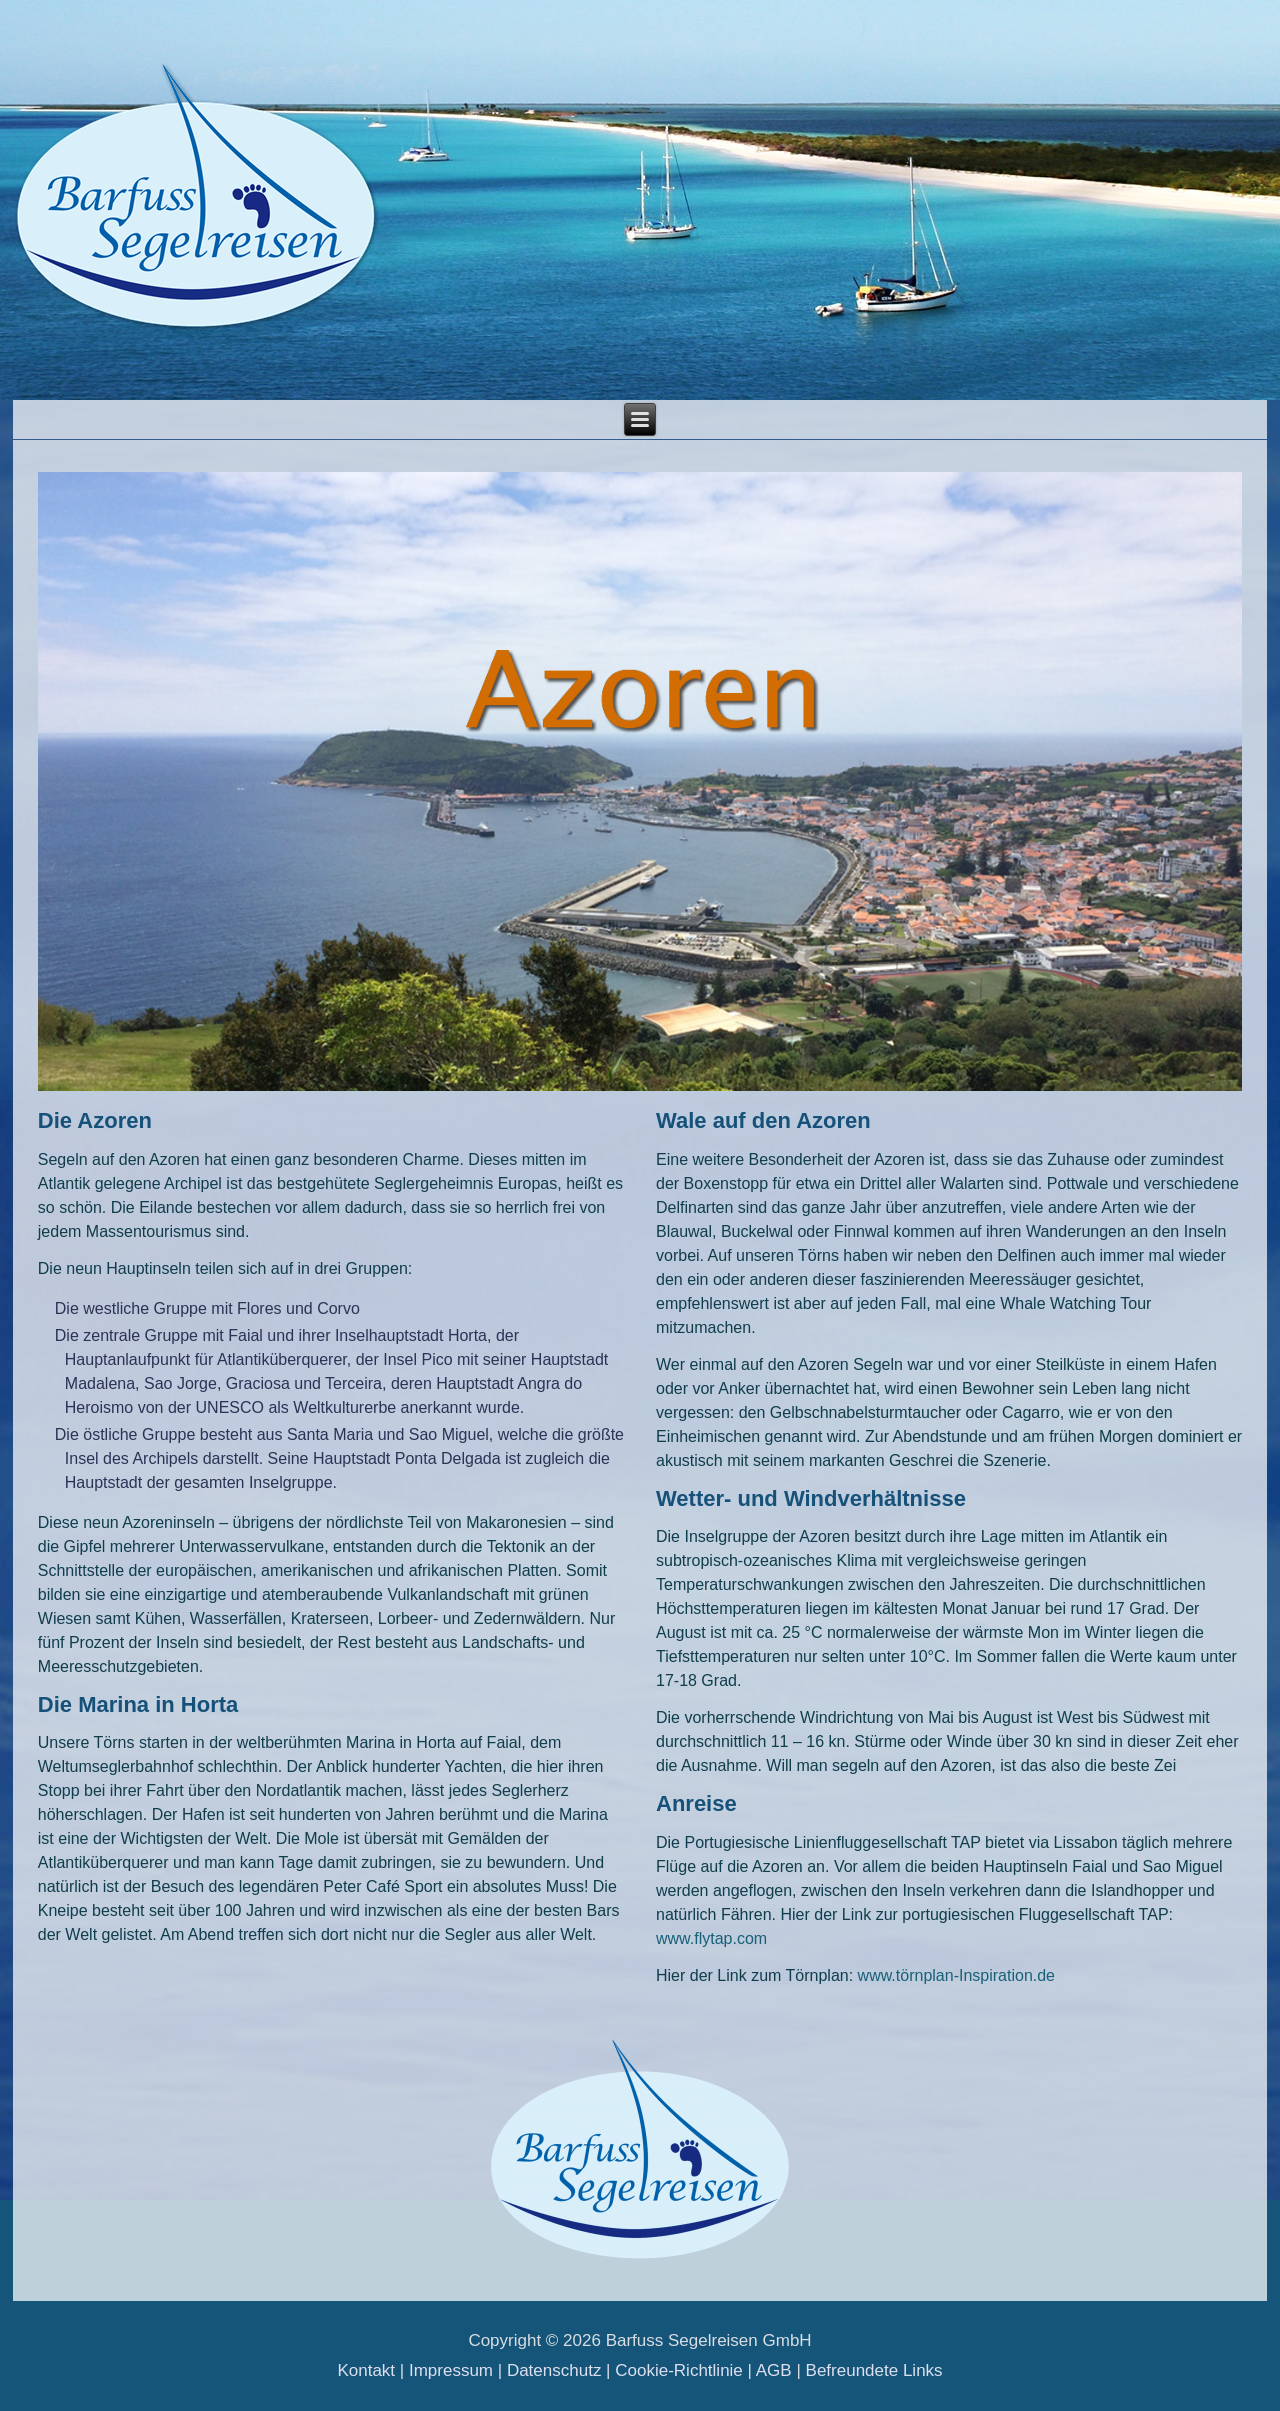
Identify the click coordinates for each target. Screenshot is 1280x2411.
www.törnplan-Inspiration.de (956, 1975)
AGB (774, 2370)
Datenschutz (554, 2370)
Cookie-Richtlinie (679, 2370)
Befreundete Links (874, 2370)
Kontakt (366, 2370)
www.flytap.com (711, 1938)
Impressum (451, 2370)
